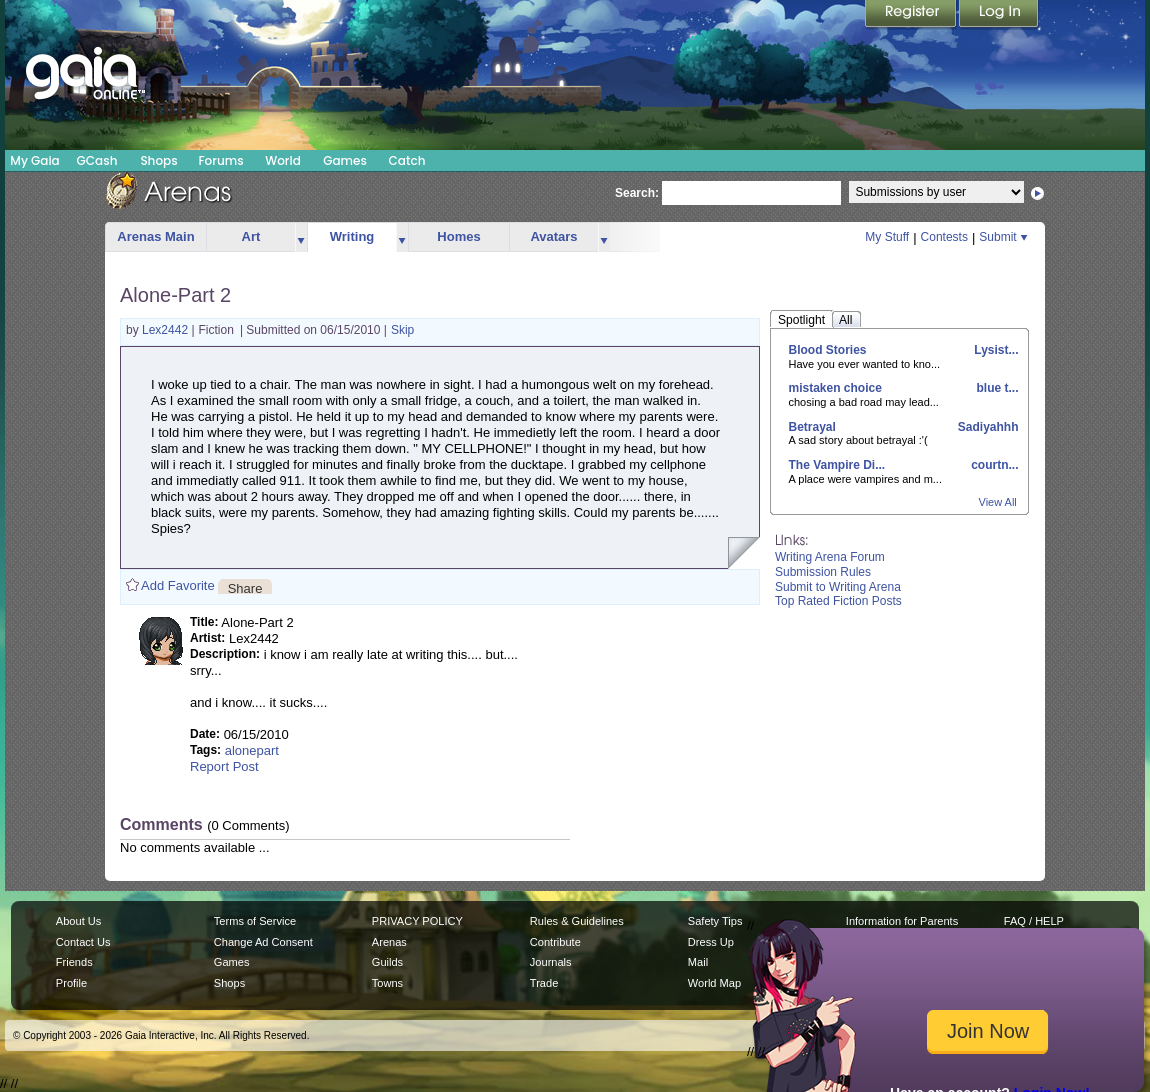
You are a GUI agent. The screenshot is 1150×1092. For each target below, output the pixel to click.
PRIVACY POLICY (417, 921)
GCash (97, 160)
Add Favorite (178, 585)
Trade (544, 983)
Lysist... (995, 350)
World (283, 160)
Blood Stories (828, 350)
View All (998, 502)
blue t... (995, 388)
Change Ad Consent (263, 942)
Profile (71, 983)
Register (912, 15)
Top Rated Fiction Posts (838, 601)
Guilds (387, 962)
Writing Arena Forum (830, 557)
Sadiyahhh (986, 427)
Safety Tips (715, 921)
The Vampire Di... (837, 465)
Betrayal (812, 427)
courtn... (993, 465)
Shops (158, 160)
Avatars (553, 236)
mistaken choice (835, 388)
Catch (407, 160)
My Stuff (887, 237)
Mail (698, 962)
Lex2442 (166, 330)
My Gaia (34, 160)
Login (999, 15)
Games (345, 160)
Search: (637, 193)
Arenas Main (155, 236)
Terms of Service (255, 921)
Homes (458, 236)
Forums (220, 160)
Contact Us (83, 942)
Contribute (555, 942)
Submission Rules (823, 572)
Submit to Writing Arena (838, 587)
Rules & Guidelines (577, 921)
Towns (387, 983)
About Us (78, 921)
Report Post (224, 766)
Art (251, 236)
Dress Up (711, 942)
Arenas (389, 942)
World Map (714, 983)
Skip (402, 330)
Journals (551, 962)
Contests (944, 237)
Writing (352, 236)
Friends (74, 962)
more (301, 237)
